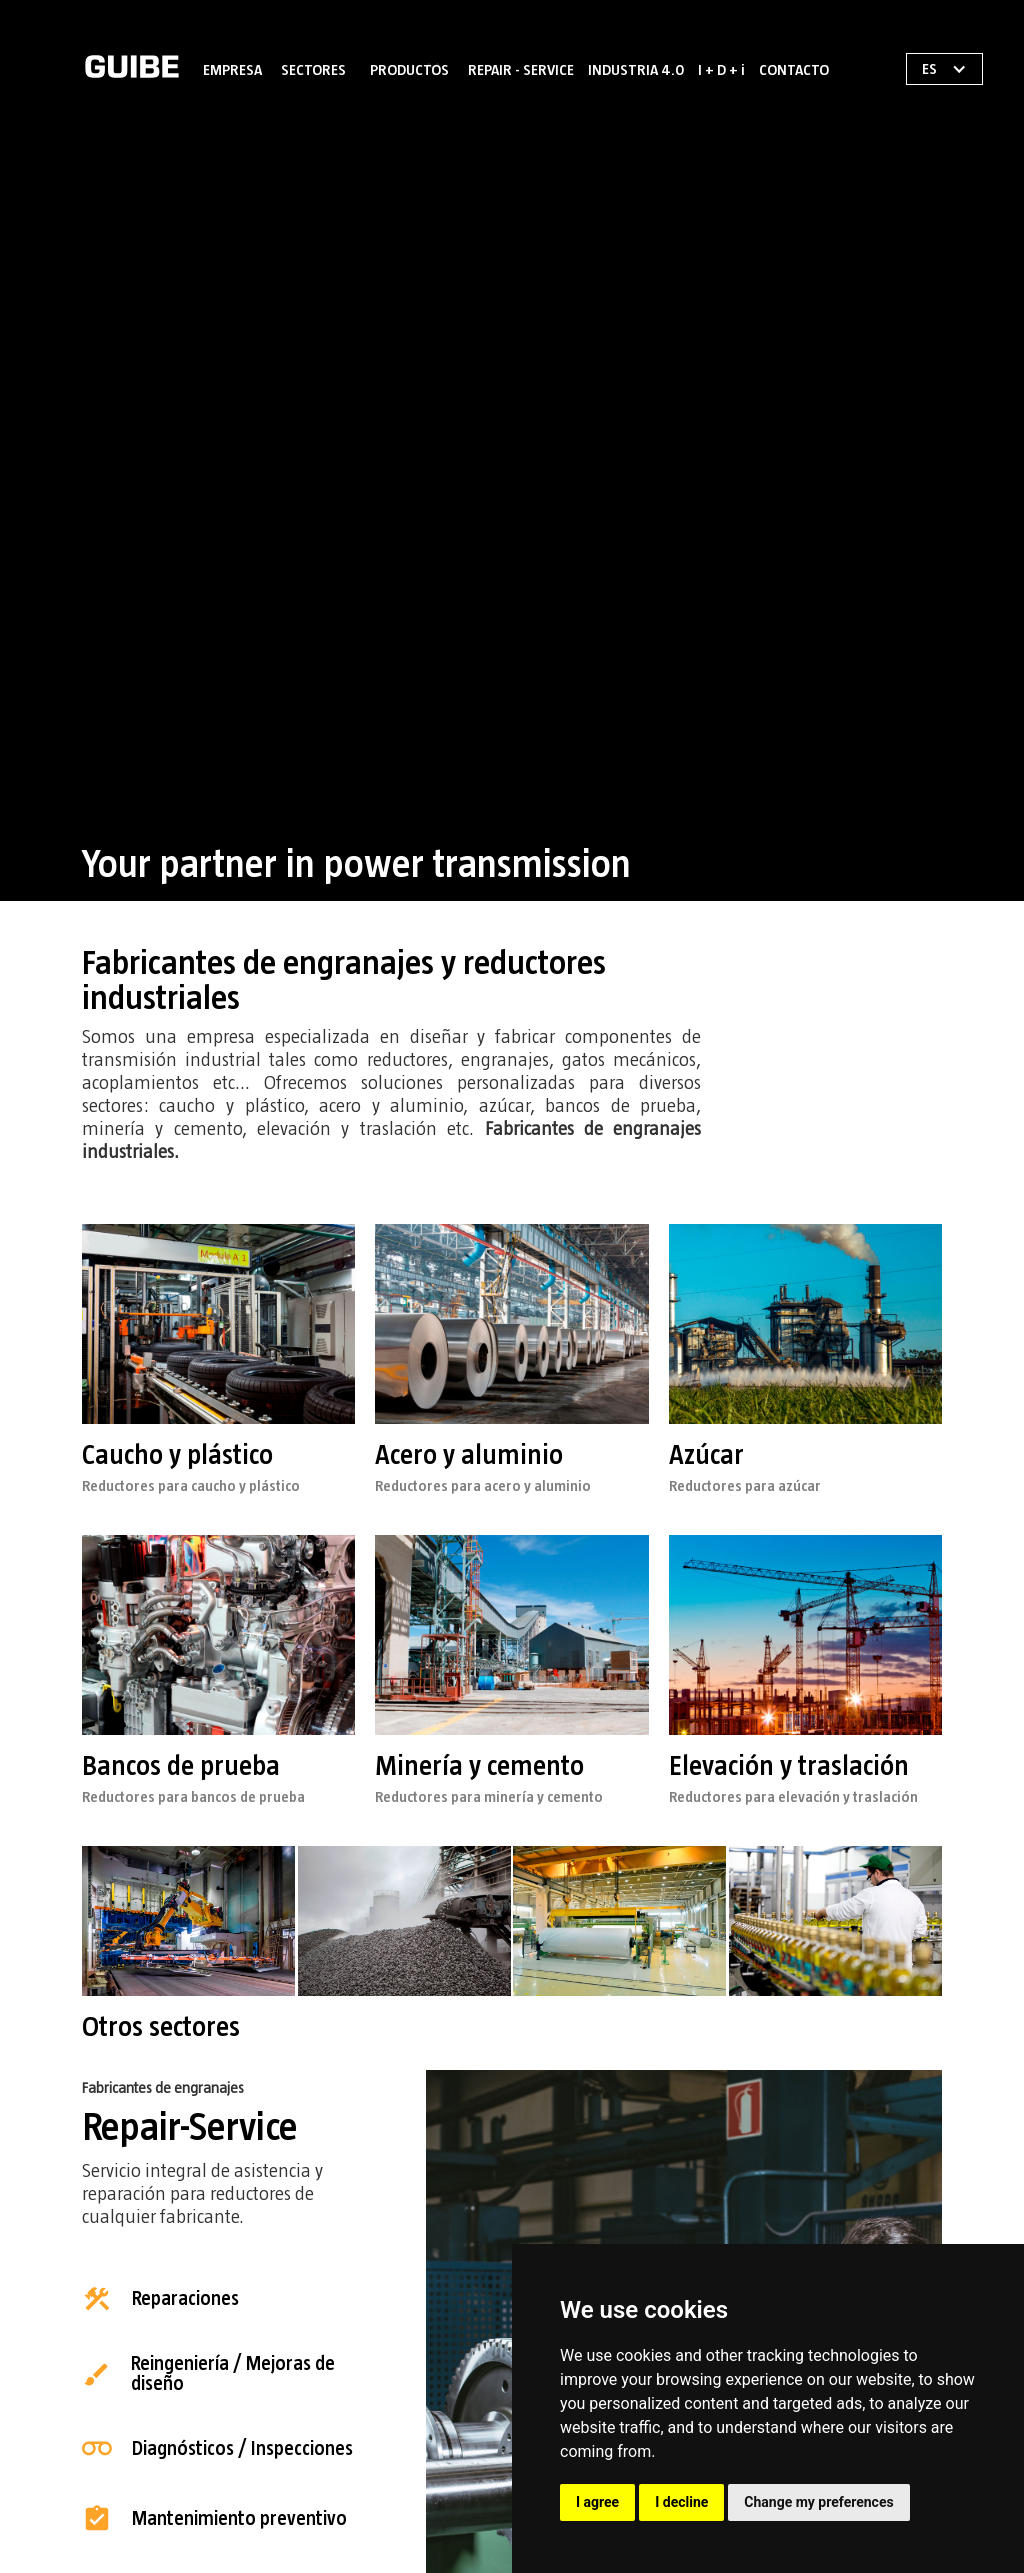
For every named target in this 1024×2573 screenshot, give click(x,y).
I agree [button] (597, 2502)
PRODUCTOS (409, 70)
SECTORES (313, 70)
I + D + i (721, 70)
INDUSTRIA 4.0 (636, 70)
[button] (313, 66)
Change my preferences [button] (818, 2502)
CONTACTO (794, 70)
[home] (132, 66)
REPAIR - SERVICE (521, 70)
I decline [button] (681, 2502)
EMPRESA (232, 70)
